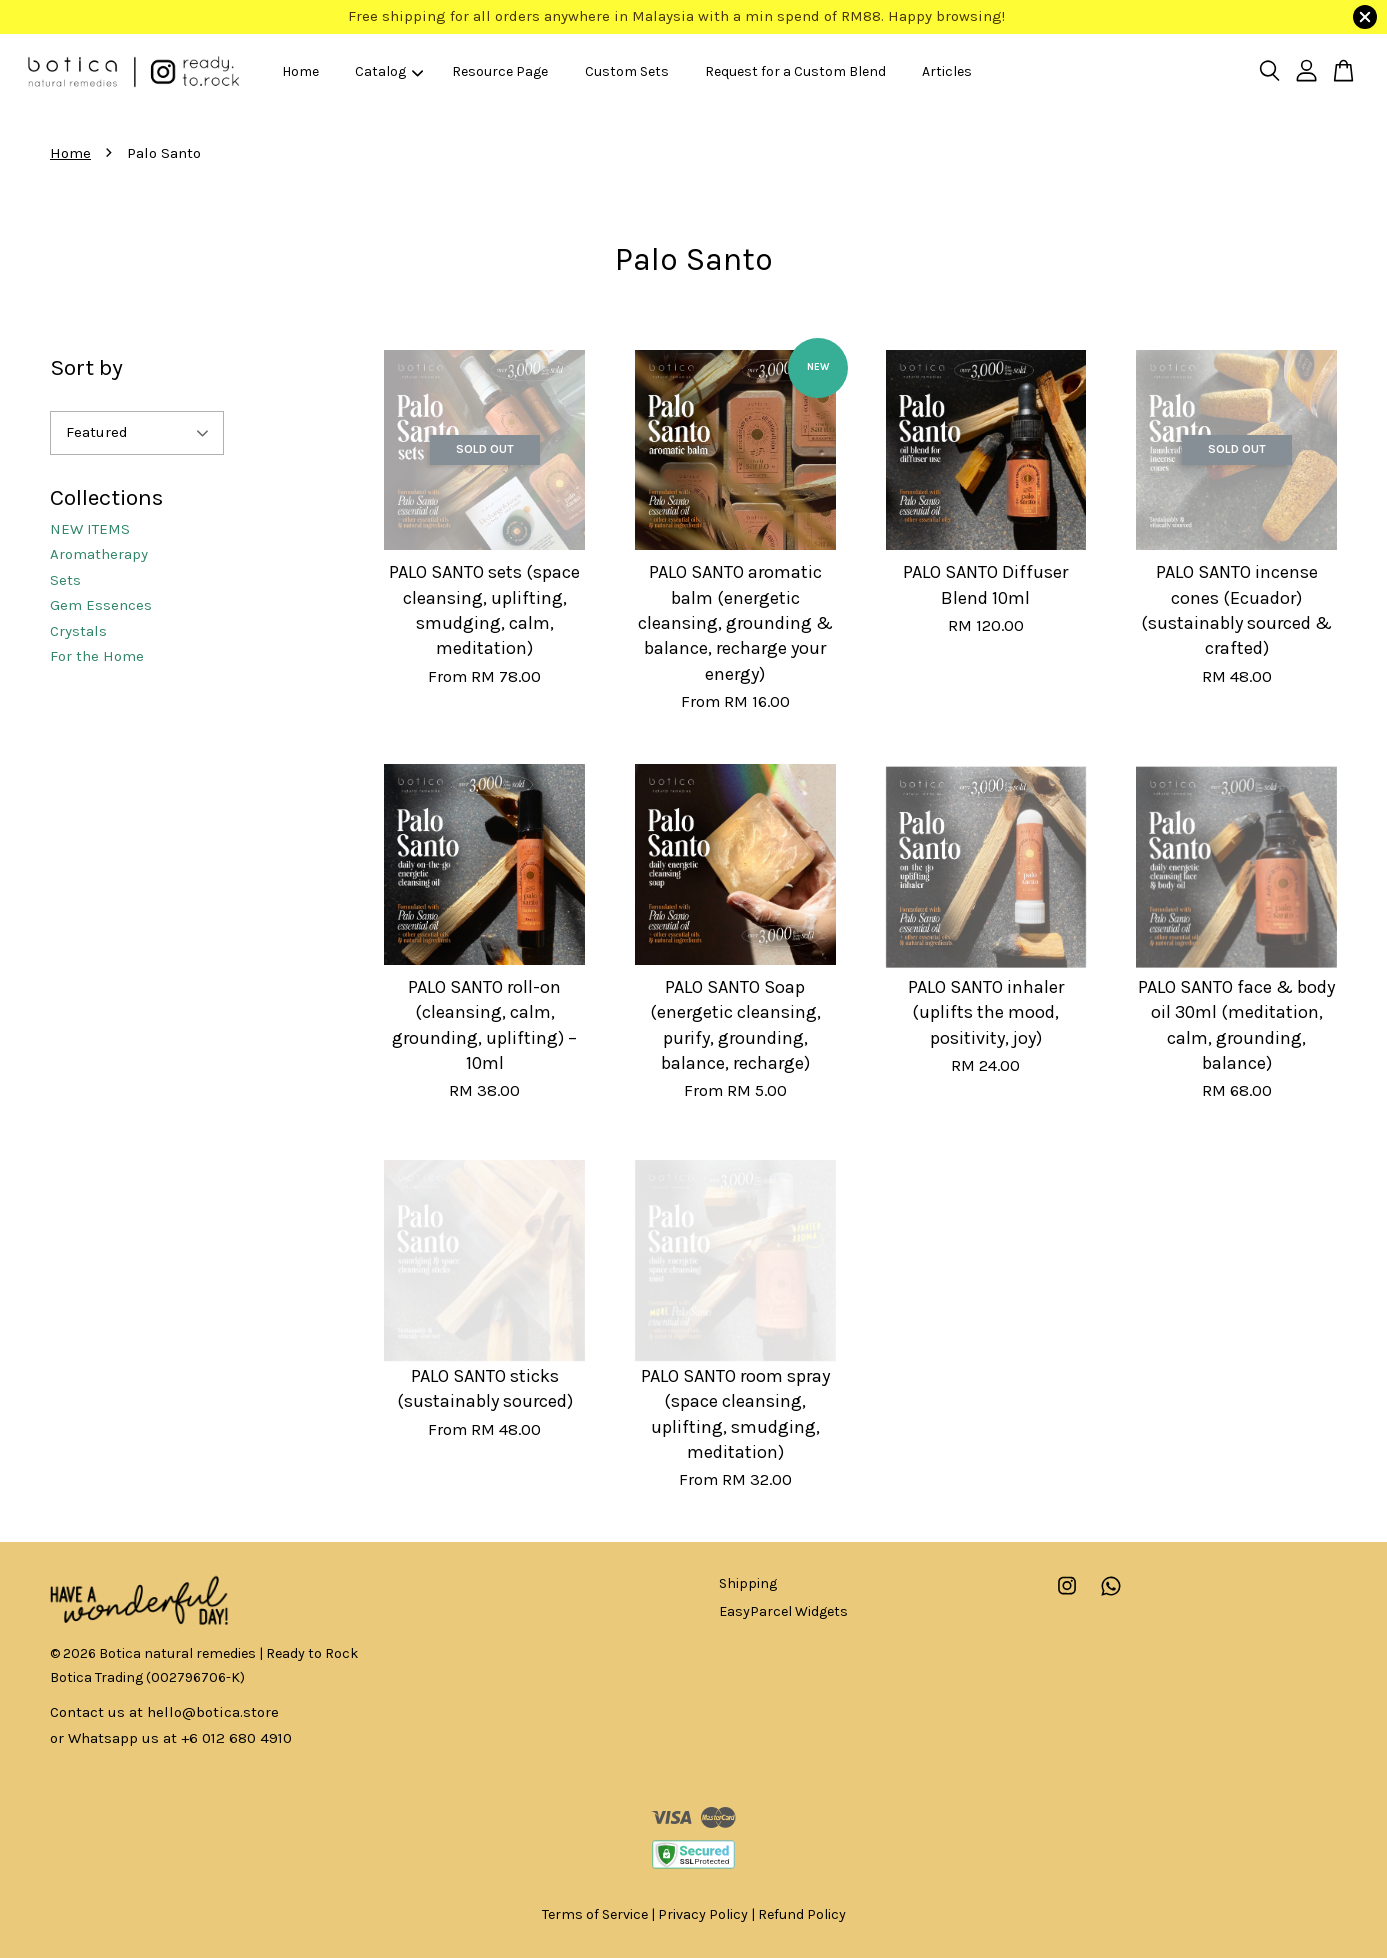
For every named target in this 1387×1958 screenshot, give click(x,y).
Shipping (748, 1583)
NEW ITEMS (90, 529)
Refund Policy (802, 1914)
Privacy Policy (703, 1914)
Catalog (389, 71)
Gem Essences (101, 605)
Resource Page (500, 71)
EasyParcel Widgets (783, 1611)
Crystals (78, 631)
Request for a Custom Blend (795, 71)
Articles (947, 71)
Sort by (86, 367)
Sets (65, 580)
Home (300, 71)
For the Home (97, 656)
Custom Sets (627, 71)
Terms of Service (595, 1914)
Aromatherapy (99, 554)
